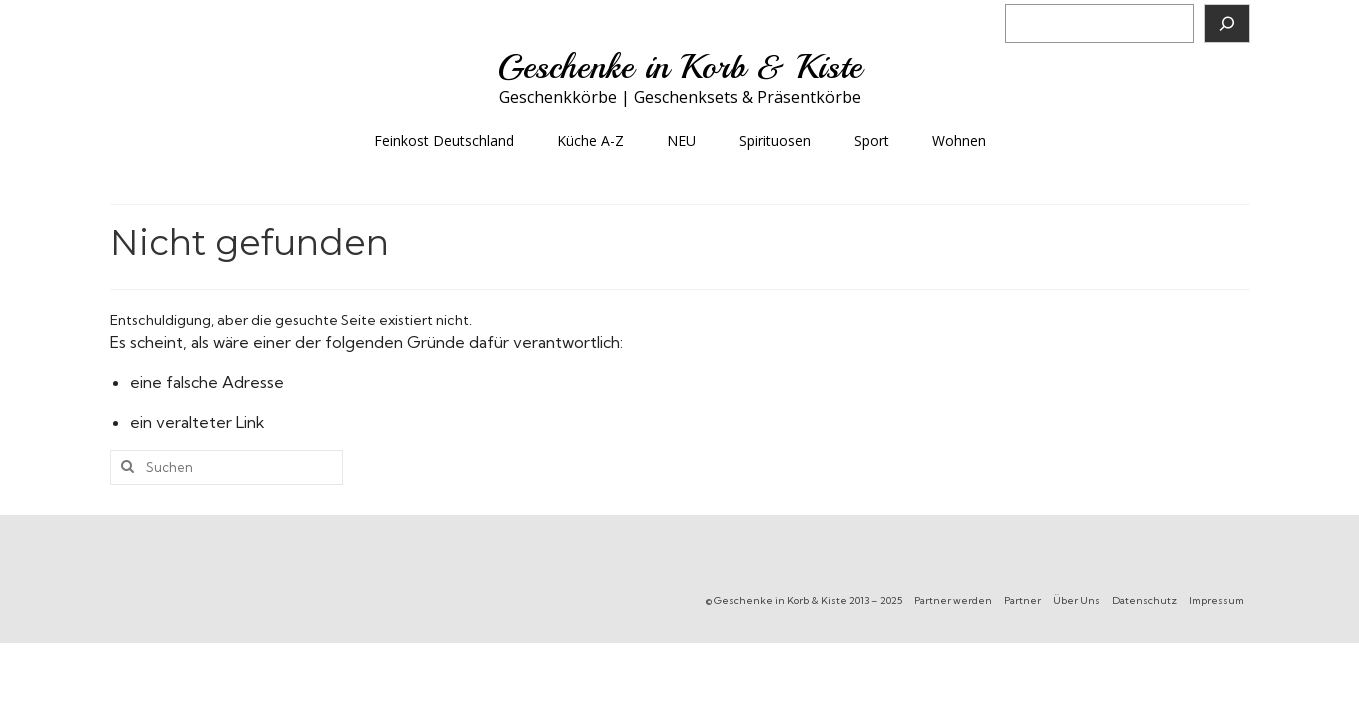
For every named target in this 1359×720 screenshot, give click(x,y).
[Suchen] (1227, 23)
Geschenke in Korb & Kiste (679, 67)
